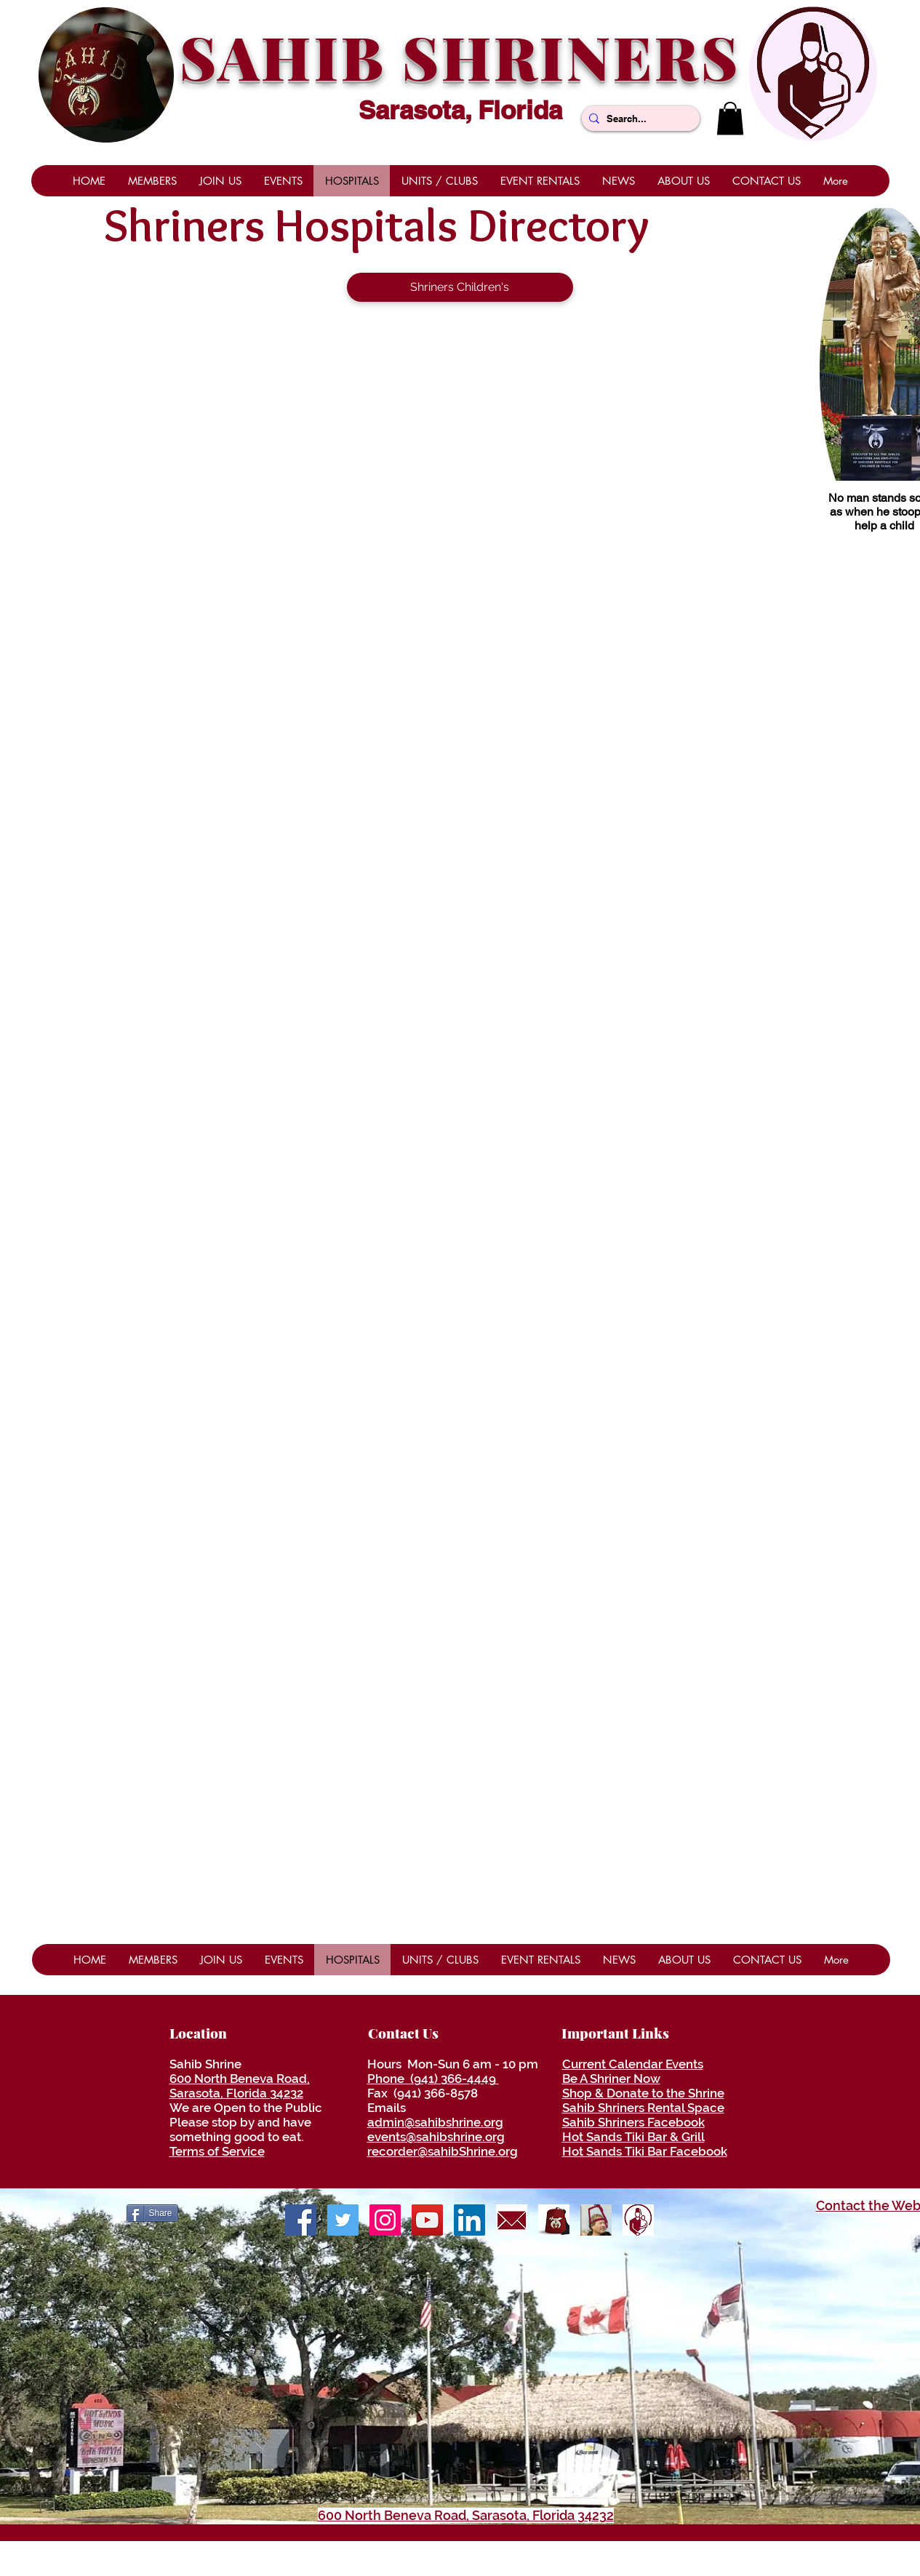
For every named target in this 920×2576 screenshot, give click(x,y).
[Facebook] (300, 2220)
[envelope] (511, 2220)
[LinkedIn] (469, 2220)
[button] (730, 118)
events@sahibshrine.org (436, 2136)
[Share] (152, 2213)
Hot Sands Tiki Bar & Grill (633, 2136)
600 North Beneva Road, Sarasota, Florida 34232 (239, 2085)
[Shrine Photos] (385, 2220)
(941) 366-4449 (454, 2078)
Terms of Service (217, 2151)
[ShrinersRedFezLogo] (553, 2220)
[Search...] (638, 118)
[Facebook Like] (760, 2211)
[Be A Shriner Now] (596, 2220)
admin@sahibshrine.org (435, 2122)
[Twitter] (343, 2220)
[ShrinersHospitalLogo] (638, 2220)
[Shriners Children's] (460, 287)
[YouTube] (427, 2220)
